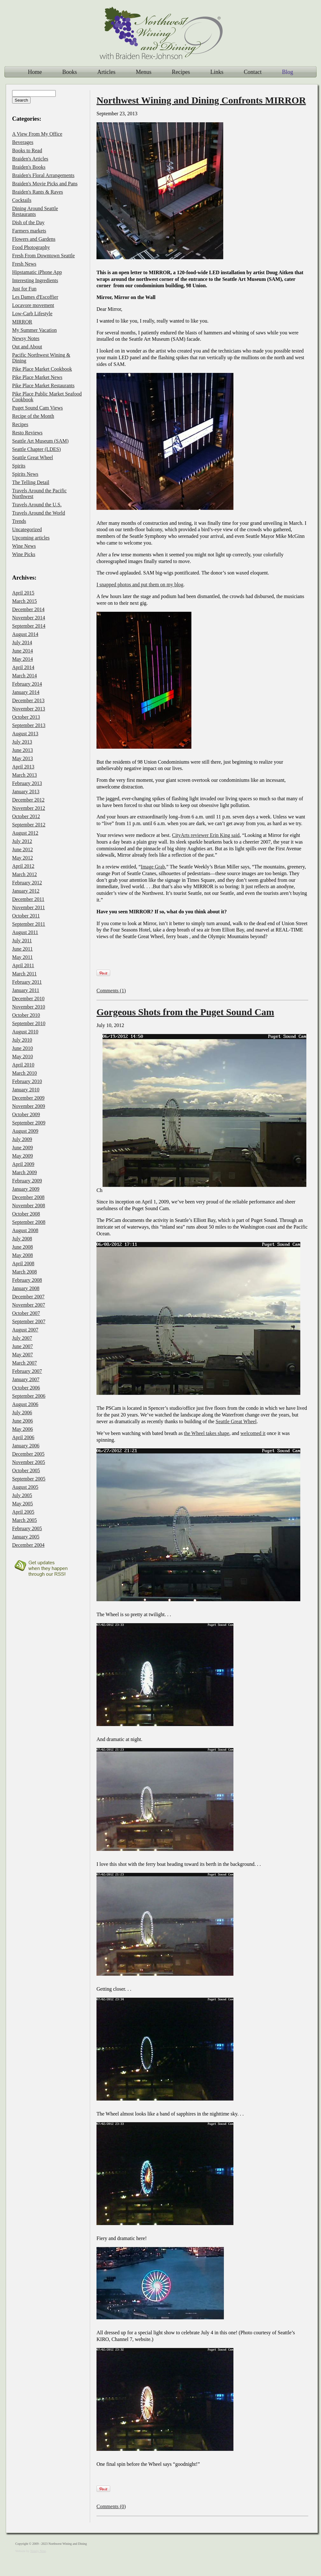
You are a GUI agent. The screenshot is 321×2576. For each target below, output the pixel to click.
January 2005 (25, 1536)
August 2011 (25, 932)
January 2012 (25, 891)
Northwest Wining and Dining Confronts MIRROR (201, 100)
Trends (19, 521)
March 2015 (24, 601)
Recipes (181, 72)
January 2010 (25, 1089)
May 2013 (22, 758)
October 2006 (26, 1387)
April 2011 (23, 965)
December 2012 (28, 800)
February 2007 (27, 1371)
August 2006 (25, 1404)
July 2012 (22, 841)
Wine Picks (23, 554)
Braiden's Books (29, 167)
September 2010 (28, 1023)
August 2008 (25, 1230)
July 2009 (22, 1139)
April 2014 (23, 667)
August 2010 (25, 1031)
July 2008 (22, 1238)
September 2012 (28, 824)
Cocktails (21, 200)
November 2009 (28, 1106)
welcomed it (253, 1433)
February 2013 (27, 783)
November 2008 (28, 1205)
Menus (143, 72)
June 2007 (22, 1346)
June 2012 (22, 849)
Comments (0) (111, 2506)
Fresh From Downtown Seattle (43, 255)
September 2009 (28, 1122)
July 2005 (22, 1495)
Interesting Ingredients (35, 280)
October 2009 (26, 1114)
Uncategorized (27, 529)
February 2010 (27, 1081)
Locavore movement (33, 305)
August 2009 (25, 1131)
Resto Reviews (27, 432)
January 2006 (25, 1445)
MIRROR (22, 322)
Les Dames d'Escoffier (35, 297)
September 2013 (28, 725)
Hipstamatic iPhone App (37, 272)
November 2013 (28, 708)
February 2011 (27, 982)
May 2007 (22, 1354)
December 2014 (28, 609)
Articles (106, 72)
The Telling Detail (30, 482)
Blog (287, 72)
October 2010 (26, 1015)
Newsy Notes (25, 338)
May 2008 (22, 1255)
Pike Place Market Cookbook (42, 369)
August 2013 (25, 733)
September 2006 (28, 1396)
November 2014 (28, 617)
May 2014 (22, 659)
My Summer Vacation (34, 330)
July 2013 (22, 742)
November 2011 (28, 907)
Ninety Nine (38, 2551)
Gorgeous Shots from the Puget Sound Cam (185, 1012)
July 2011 (22, 940)
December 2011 (28, 899)
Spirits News (25, 474)
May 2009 (22, 1156)
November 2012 (28, 808)
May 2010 (22, 1056)
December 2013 (28, 700)
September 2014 (28, 626)
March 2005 (24, 1520)
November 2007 (28, 1305)
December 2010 (28, 998)
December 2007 (28, 1296)
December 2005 (28, 1454)
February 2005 (27, 1528)
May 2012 (22, 857)
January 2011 (25, 990)
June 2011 (22, 949)
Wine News (24, 546)
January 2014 (25, 692)
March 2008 (24, 1271)
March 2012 (24, 874)
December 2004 (28, 1545)
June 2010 (22, 1048)
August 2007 (25, 1329)
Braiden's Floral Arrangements (43, 175)
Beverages (22, 142)
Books (69, 72)
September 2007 (28, 1321)
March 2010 (24, 1073)
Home (35, 72)
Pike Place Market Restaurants (43, 385)
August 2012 (25, 833)
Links (216, 72)
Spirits (18, 465)
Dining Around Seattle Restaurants (35, 211)
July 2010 (22, 1040)
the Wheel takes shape (206, 1433)
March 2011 (24, 973)
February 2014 (27, 684)
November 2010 (28, 1007)
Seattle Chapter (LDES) (36, 449)
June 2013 (22, 750)
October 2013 (26, 717)
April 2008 (23, 1263)
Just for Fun (24, 288)
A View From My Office (37, 134)
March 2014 (24, 675)
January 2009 (25, 1189)
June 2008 (22, 1247)
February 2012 (27, 882)
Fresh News (24, 264)
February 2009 (27, 1180)
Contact (252, 72)
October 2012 (26, 816)
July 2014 (22, 642)
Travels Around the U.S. (36, 504)
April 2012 (23, 866)
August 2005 (25, 1487)
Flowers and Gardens (33, 239)
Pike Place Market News (37, 377)
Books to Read (27, 150)
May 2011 (22, 957)
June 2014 (22, 650)
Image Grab (153, 866)
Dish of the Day (28, 222)
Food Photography (31, 247)
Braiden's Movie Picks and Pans (45, 183)
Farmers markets (29, 230)
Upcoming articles (31, 537)
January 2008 (25, 1288)
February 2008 (27, 1280)
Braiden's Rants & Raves (37, 192)
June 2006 (22, 1421)
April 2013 (23, 766)
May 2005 (22, 1503)
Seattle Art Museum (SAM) (40, 441)
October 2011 (26, 915)
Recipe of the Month (33, 416)
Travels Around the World (38, 513)
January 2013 (25, 791)
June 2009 (22, 1147)
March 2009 (24, 1172)
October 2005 (26, 1470)
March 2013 (24, 775)
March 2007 (24, 1363)
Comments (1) (111, 990)
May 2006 (22, 1429)
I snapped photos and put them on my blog (139, 584)
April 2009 (23, 1164)
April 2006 (23, 1437)
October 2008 (26, 1214)
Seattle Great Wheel (236, 1421)
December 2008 (28, 1197)
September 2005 (28, 1478)
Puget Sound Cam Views (37, 407)
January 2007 (25, 1379)
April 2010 (23, 1064)
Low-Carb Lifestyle (32, 313)
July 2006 (22, 1412)
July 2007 (22, 1338)
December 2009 (28, 1098)
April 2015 (23, 593)
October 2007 (26, 1313)
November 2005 (28, 1462)
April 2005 (23, 1512)
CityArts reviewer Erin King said (205, 835)
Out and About (27, 346)
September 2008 (28, 1222)
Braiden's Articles (30, 158)
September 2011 (28, 924)
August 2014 (25, 634)
